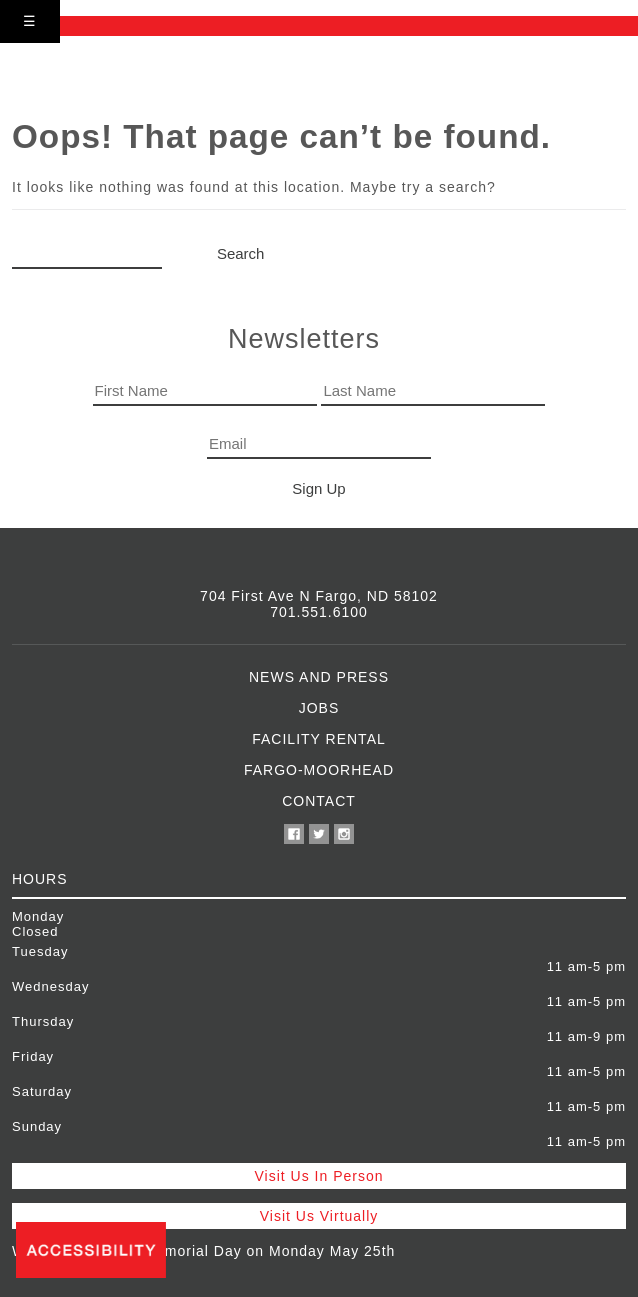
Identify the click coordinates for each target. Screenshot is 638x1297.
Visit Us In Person (318, 1176)
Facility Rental (319, 739)
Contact (319, 801)
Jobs (319, 708)
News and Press (319, 677)
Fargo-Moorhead (319, 770)
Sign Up (318, 488)
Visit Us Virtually (319, 1216)
